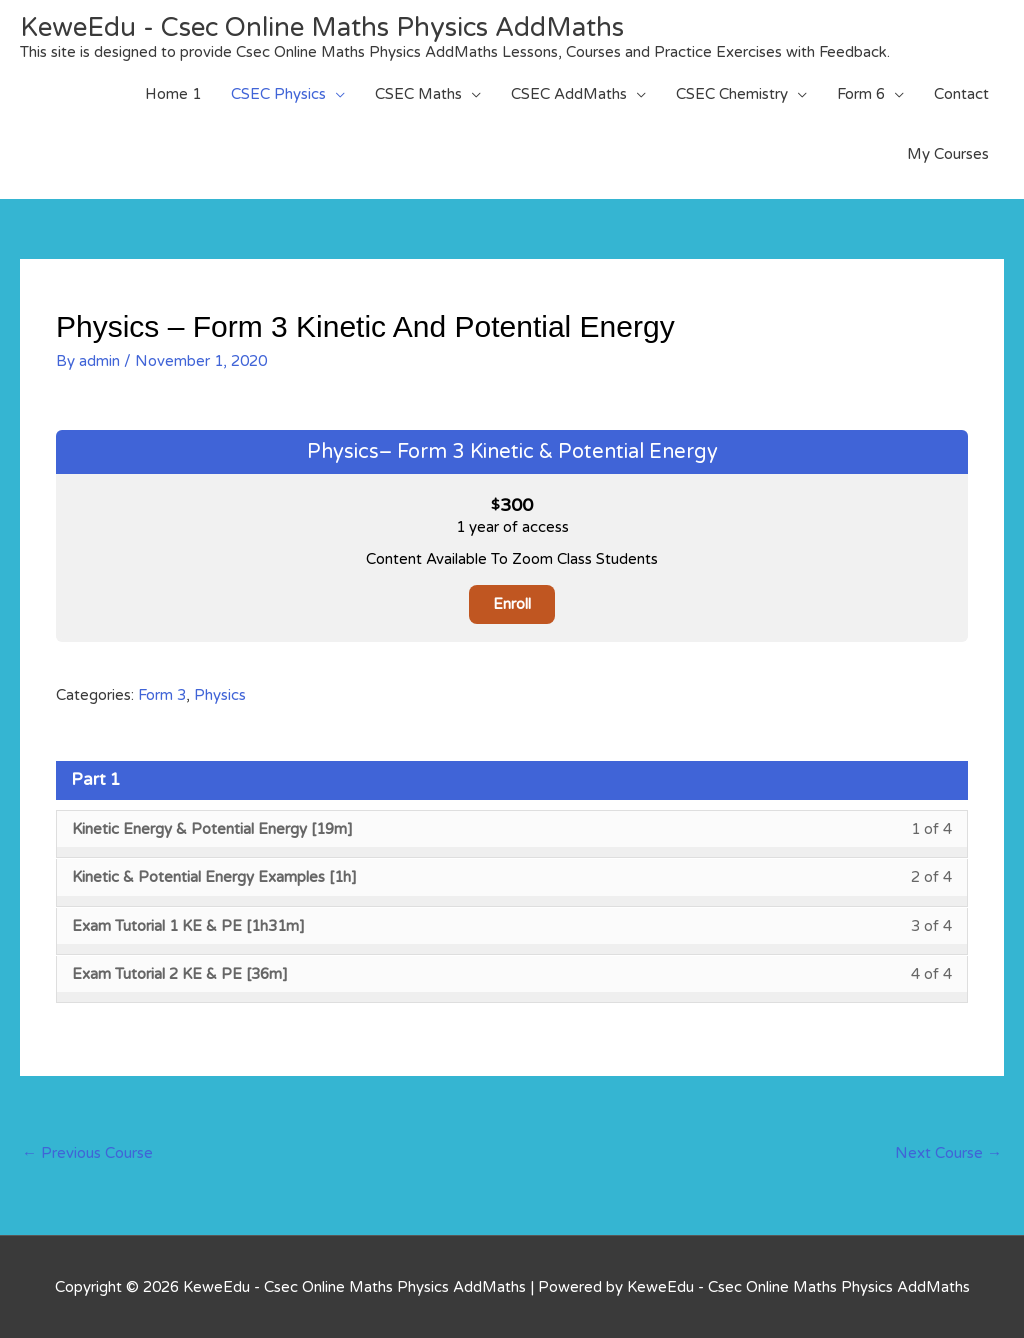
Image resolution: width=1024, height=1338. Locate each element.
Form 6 (861, 94)
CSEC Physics (278, 94)
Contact (961, 94)
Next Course (948, 1153)
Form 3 (162, 695)
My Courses (948, 154)
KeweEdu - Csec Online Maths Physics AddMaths (322, 27)
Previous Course (87, 1153)
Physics (220, 695)
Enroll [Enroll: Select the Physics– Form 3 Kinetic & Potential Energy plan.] (512, 604)
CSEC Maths (418, 94)
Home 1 (173, 94)
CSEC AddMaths (569, 94)
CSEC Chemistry (732, 94)
